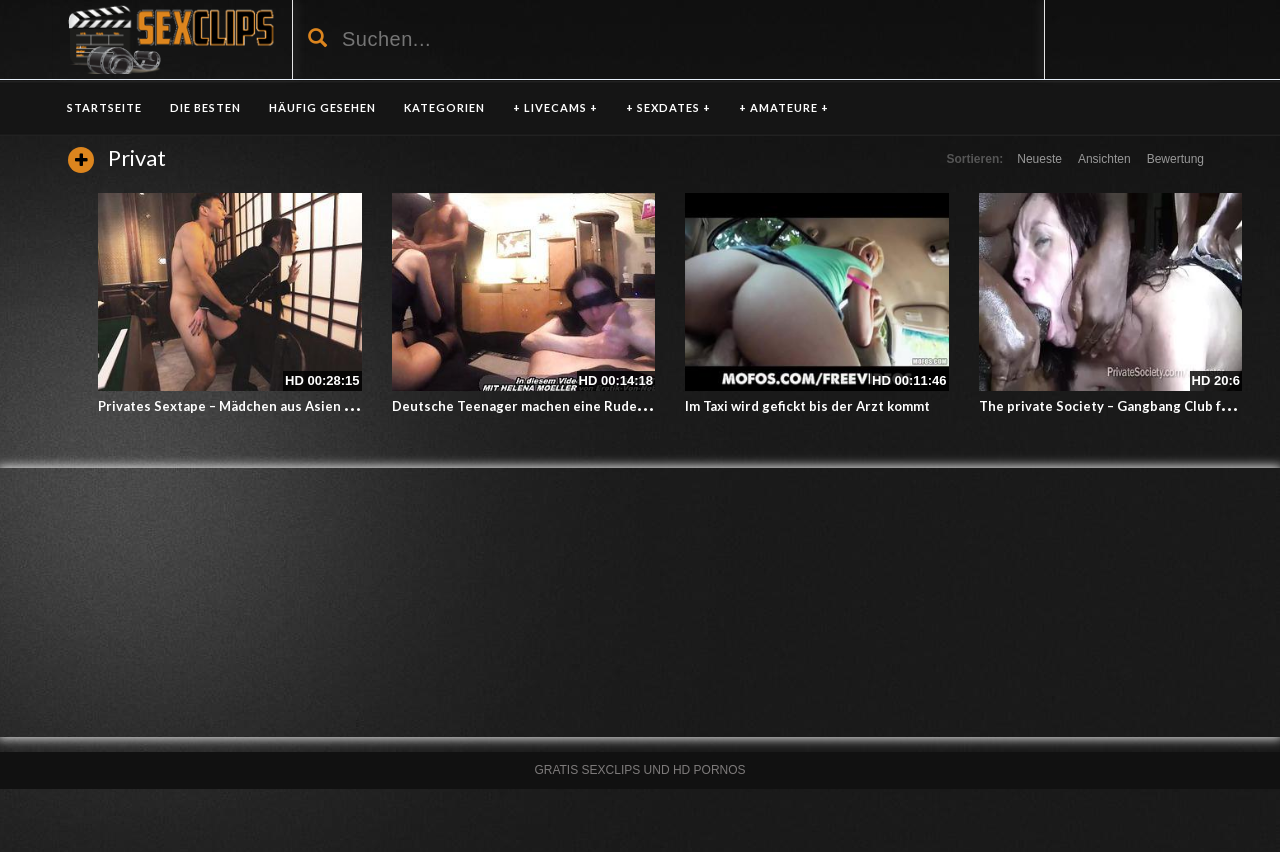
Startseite (104, 107)
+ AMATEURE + (784, 107)
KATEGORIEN (444, 107)
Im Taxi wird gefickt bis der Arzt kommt (807, 406)
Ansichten (1104, 159)
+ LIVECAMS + (555, 107)
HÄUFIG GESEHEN (322, 107)
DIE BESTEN (205, 107)
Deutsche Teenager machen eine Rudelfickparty (544, 406)
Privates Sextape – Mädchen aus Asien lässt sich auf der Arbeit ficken (317, 406)
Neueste (1039, 159)
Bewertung (1175, 159)
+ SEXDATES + (668, 107)
